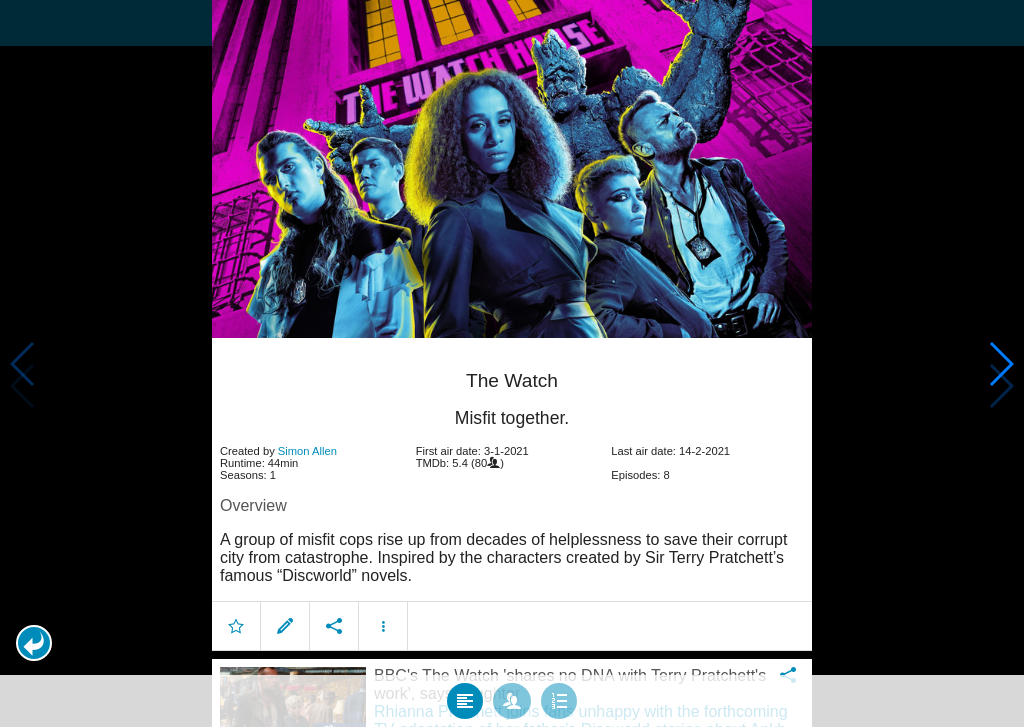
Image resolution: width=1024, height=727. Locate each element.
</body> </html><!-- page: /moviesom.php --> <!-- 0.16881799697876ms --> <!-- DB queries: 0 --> (512, 363)
